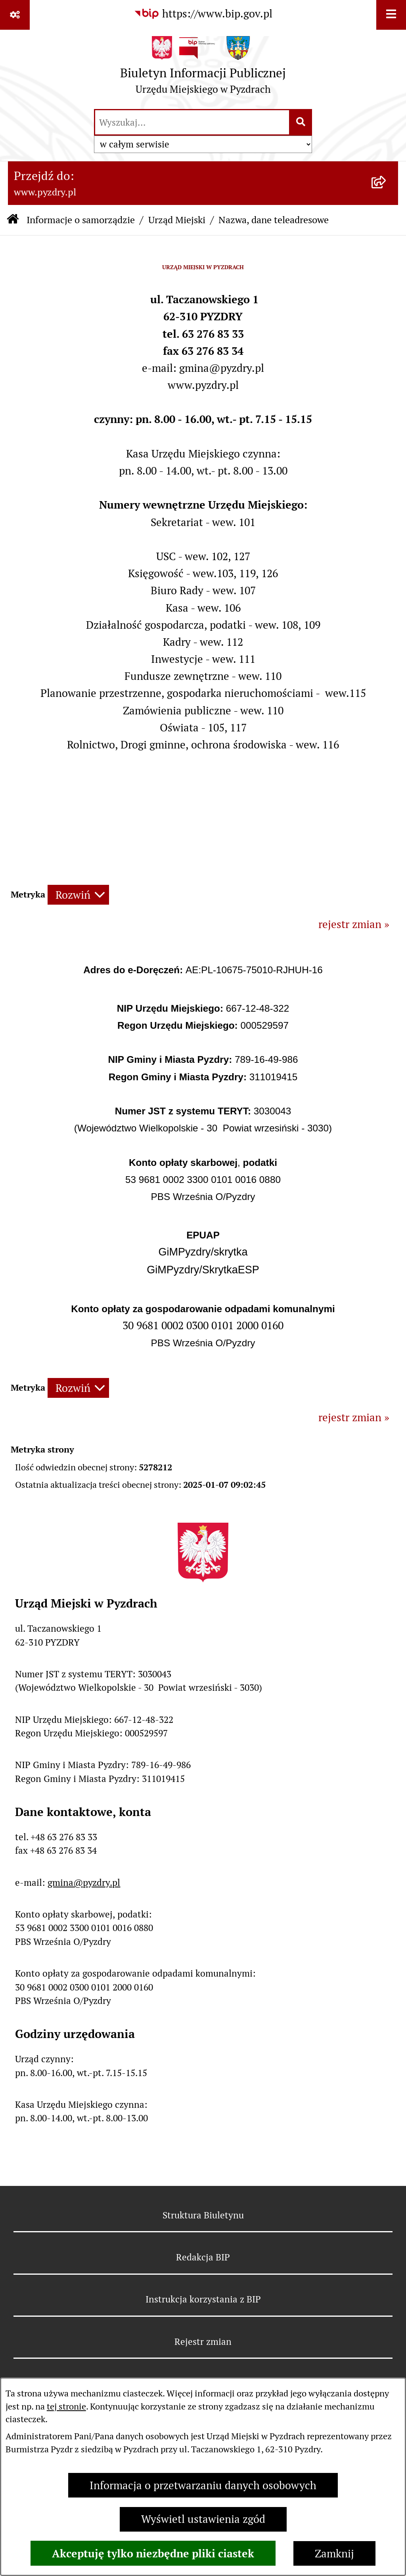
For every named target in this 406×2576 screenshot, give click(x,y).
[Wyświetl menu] (391, 15)
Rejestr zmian (203, 2342)
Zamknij (334, 2554)
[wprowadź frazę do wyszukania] (192, 122)
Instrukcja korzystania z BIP (203, 2299)
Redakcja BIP (203, 2257)
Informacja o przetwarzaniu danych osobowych (203, 2485)
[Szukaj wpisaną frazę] (301, 122)
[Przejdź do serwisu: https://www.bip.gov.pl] (203, 14)
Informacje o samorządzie (81, 220)
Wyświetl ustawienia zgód (203, 2519)
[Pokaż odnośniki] (15, 15)
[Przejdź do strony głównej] (203, 68)
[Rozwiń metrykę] (78, 895)
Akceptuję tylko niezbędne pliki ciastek (153, 2553)
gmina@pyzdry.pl (84, 1883)
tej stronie (66, 2406)
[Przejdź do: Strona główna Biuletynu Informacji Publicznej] (12, 220)
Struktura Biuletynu (203, 2215)
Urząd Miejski (176, 220)
